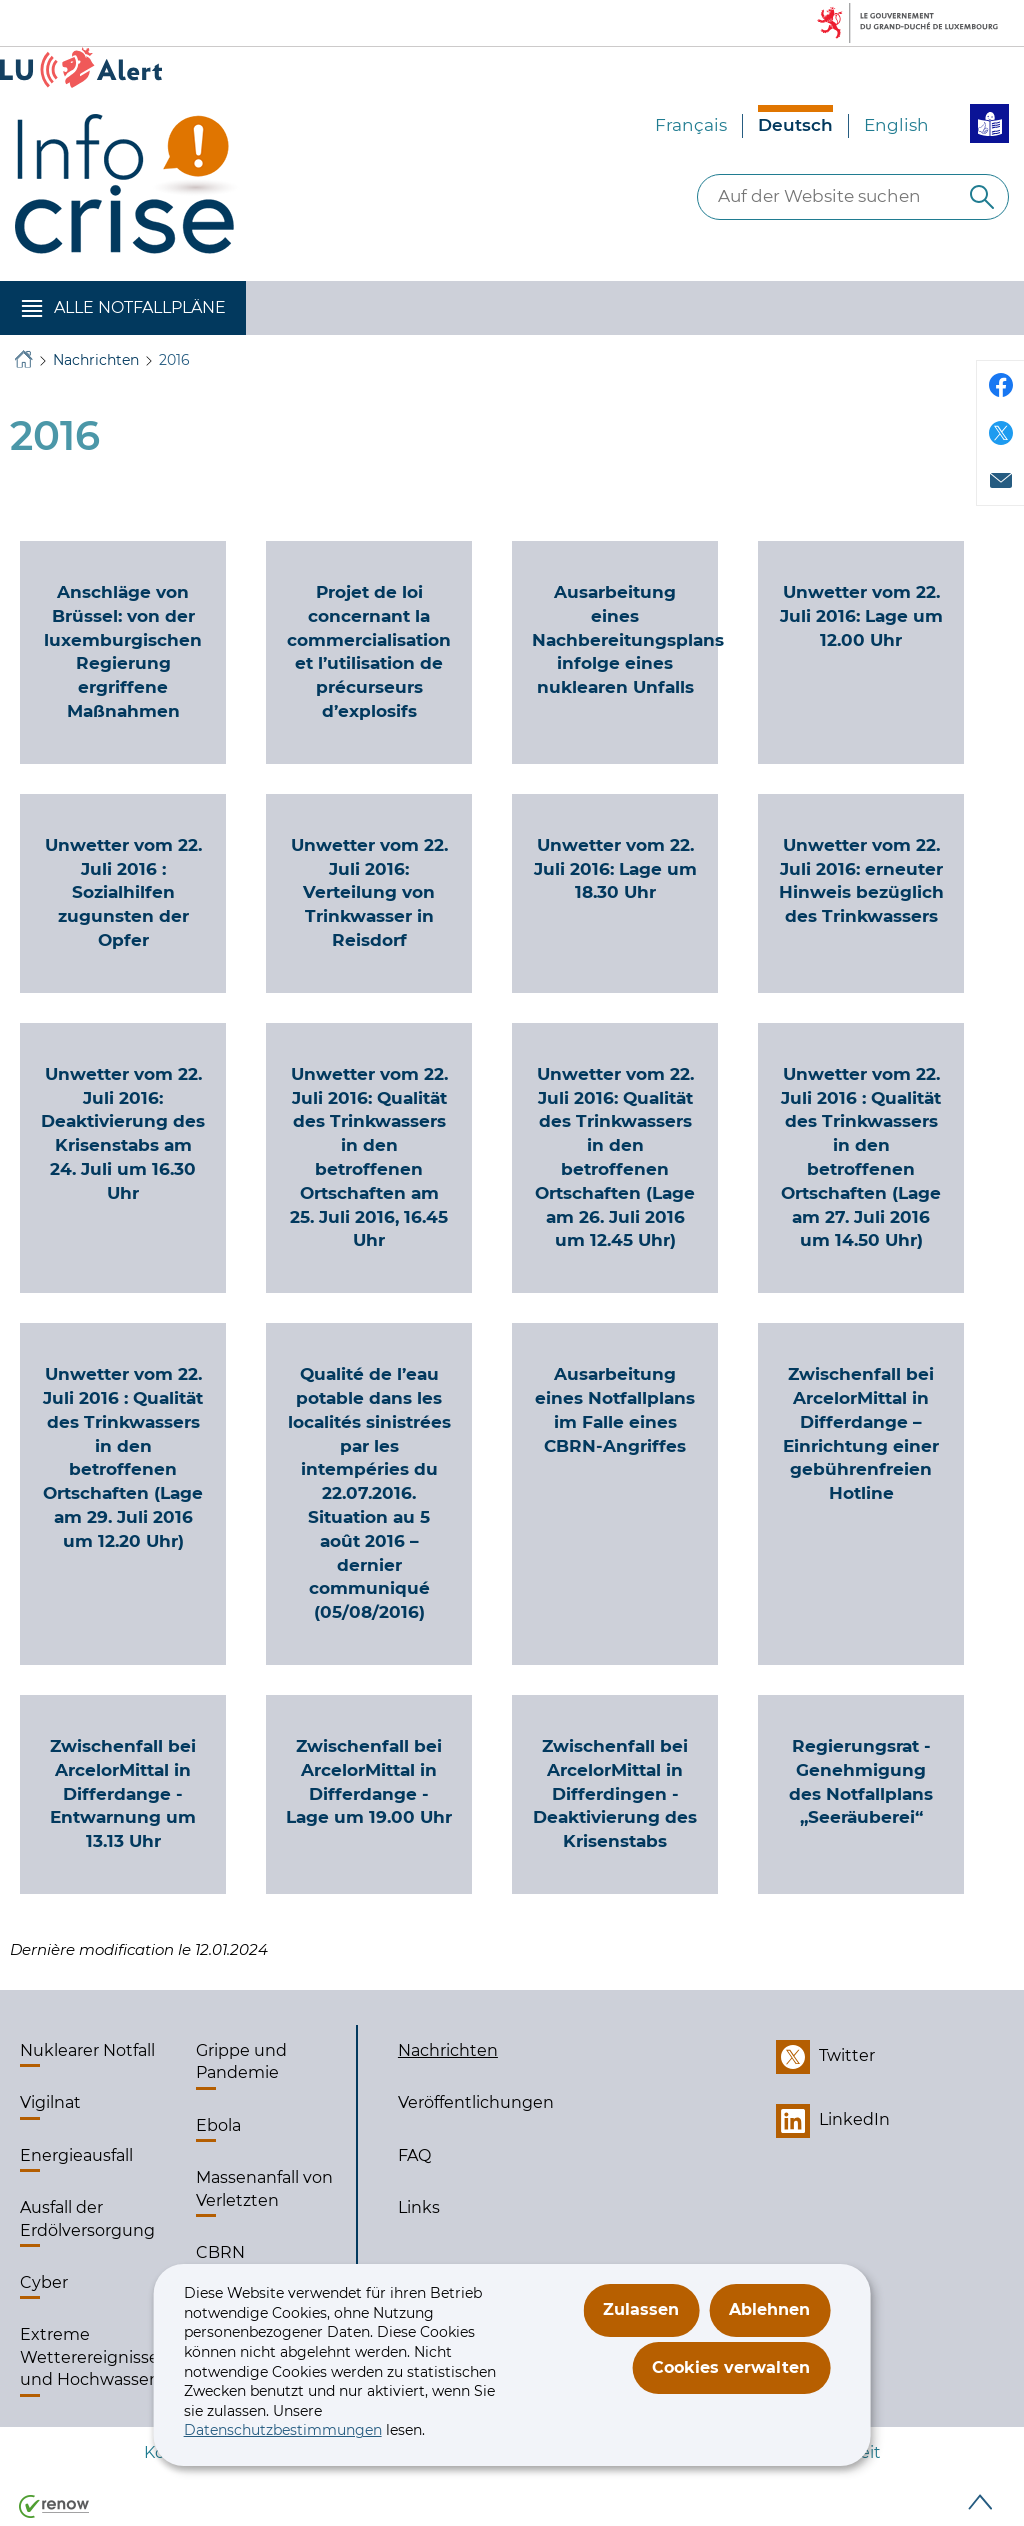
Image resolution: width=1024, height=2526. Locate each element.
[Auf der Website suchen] (982, 197)
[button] (123, 308)
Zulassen (641, 2309)
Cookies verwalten (731, 2367)
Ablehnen (769, 2309)
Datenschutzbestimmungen (283, 2430)
